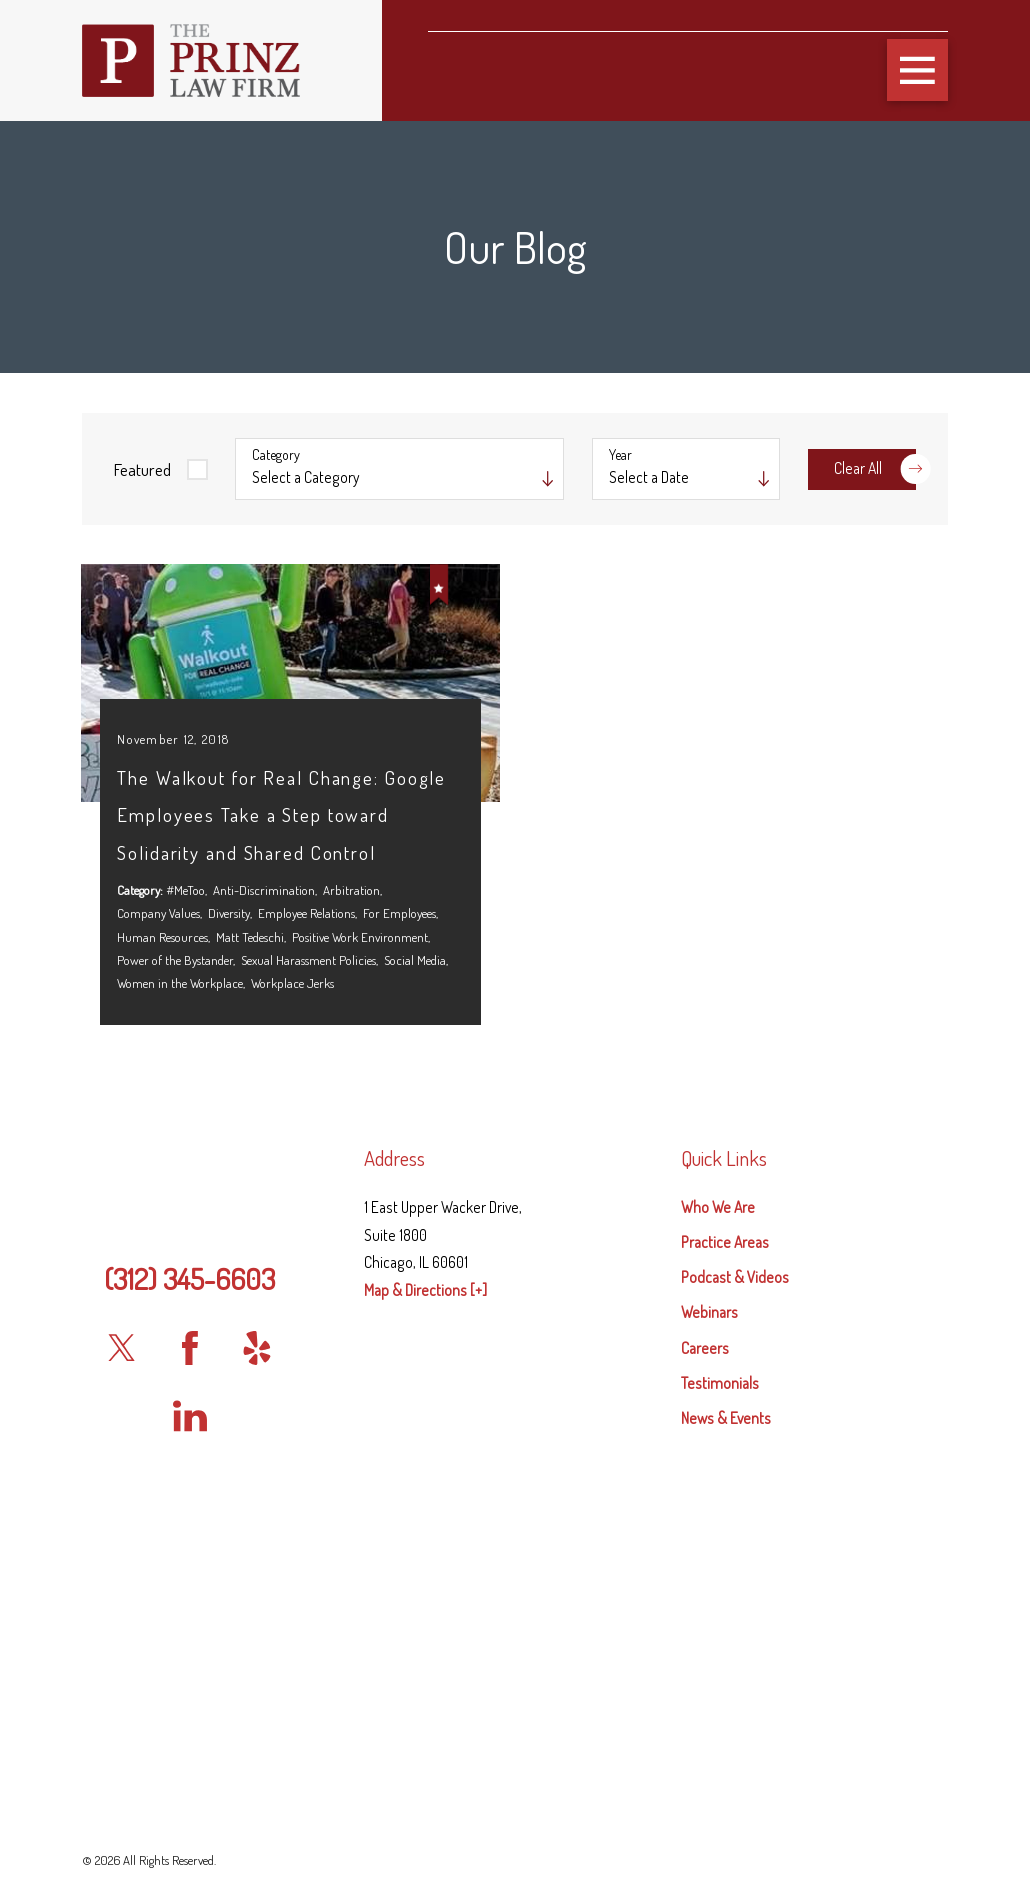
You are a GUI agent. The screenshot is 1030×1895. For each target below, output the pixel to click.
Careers (705, 1498)
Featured (142, 469)
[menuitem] (814, 1358)
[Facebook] (190, 1499)
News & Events (726, 1568)
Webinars (709, 1463)
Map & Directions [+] (425, 1440)
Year (620, 455)
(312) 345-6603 (189, 1428)
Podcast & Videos (735, 1428)
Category (276, 455)
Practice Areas (725, 1393)
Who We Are (718, 1357)
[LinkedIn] (190, 1566)
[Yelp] (258, 1499)
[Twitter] (123, 1499)
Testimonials (720, 1533)
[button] (918, 70)
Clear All (875, 468)
